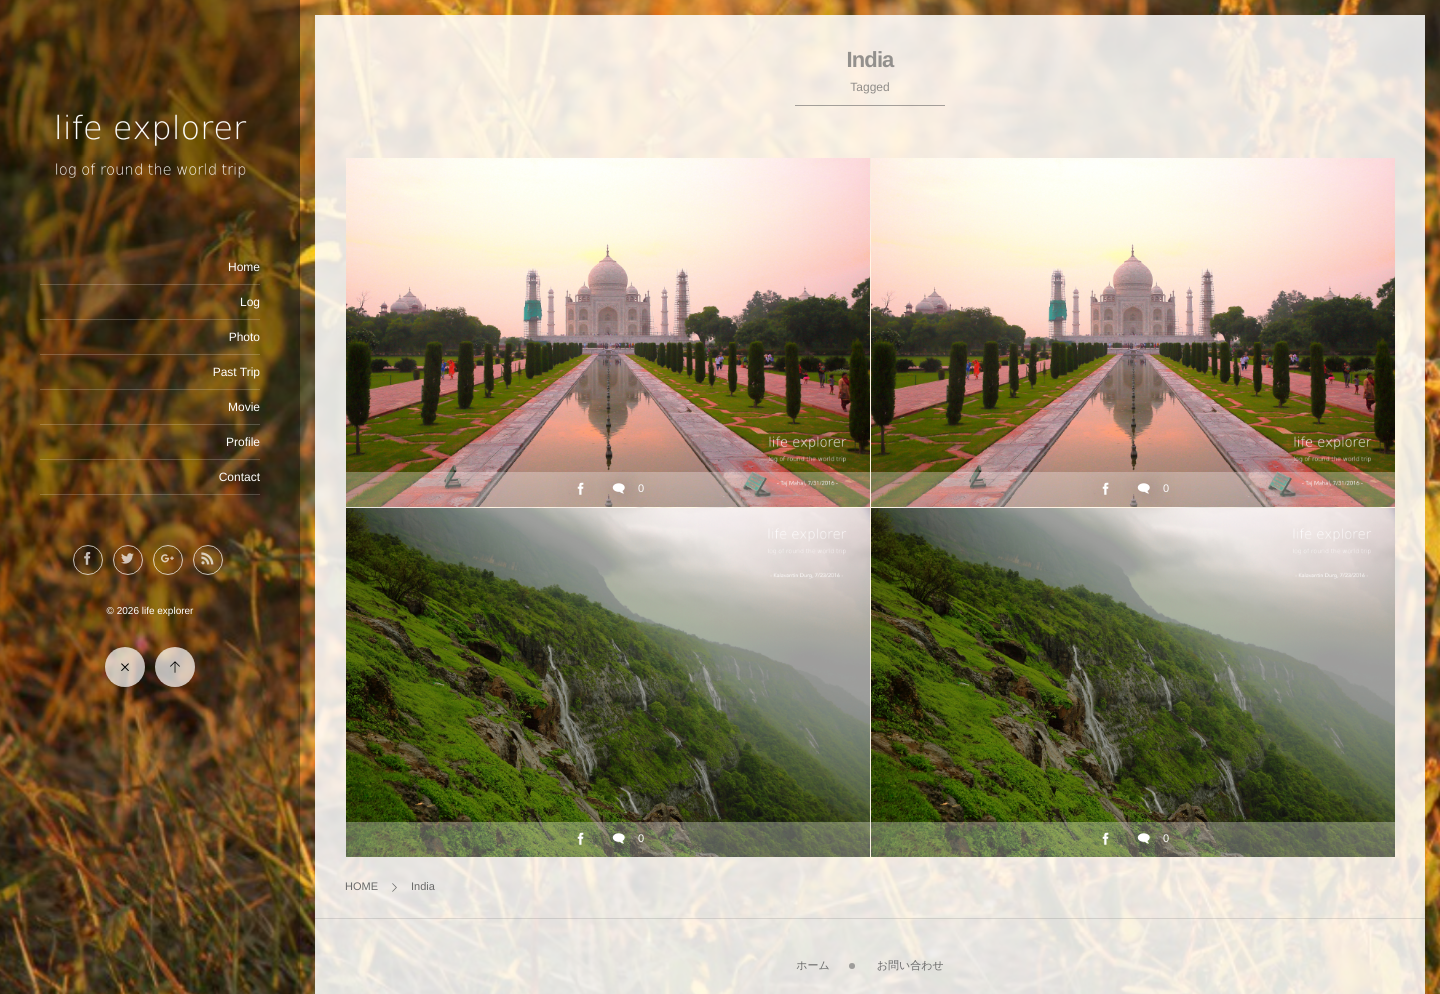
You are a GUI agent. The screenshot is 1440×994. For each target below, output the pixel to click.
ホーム (813, 966)
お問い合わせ (910, 966)
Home (244, 267)
